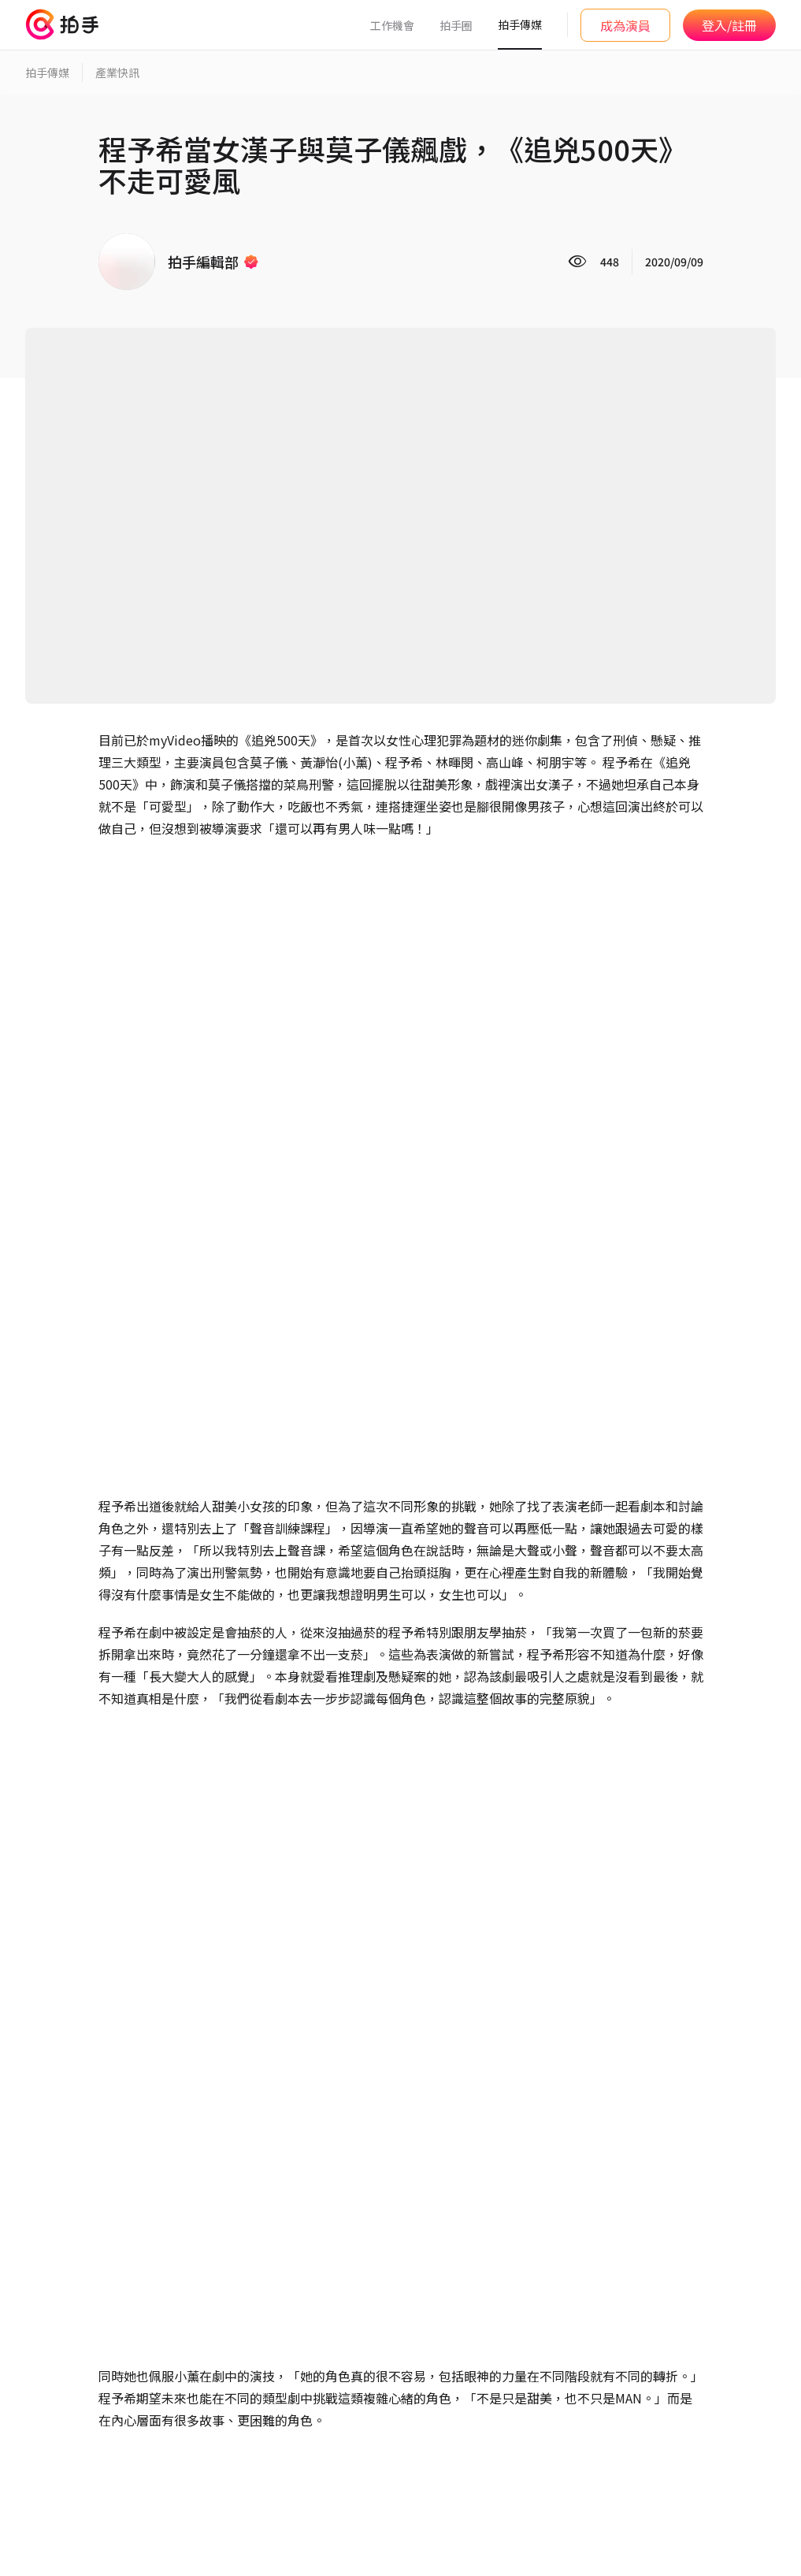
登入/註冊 (729, 25)
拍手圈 (456, 25)
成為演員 (625, 25)
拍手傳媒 (520, 24)
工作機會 (392, 25)
